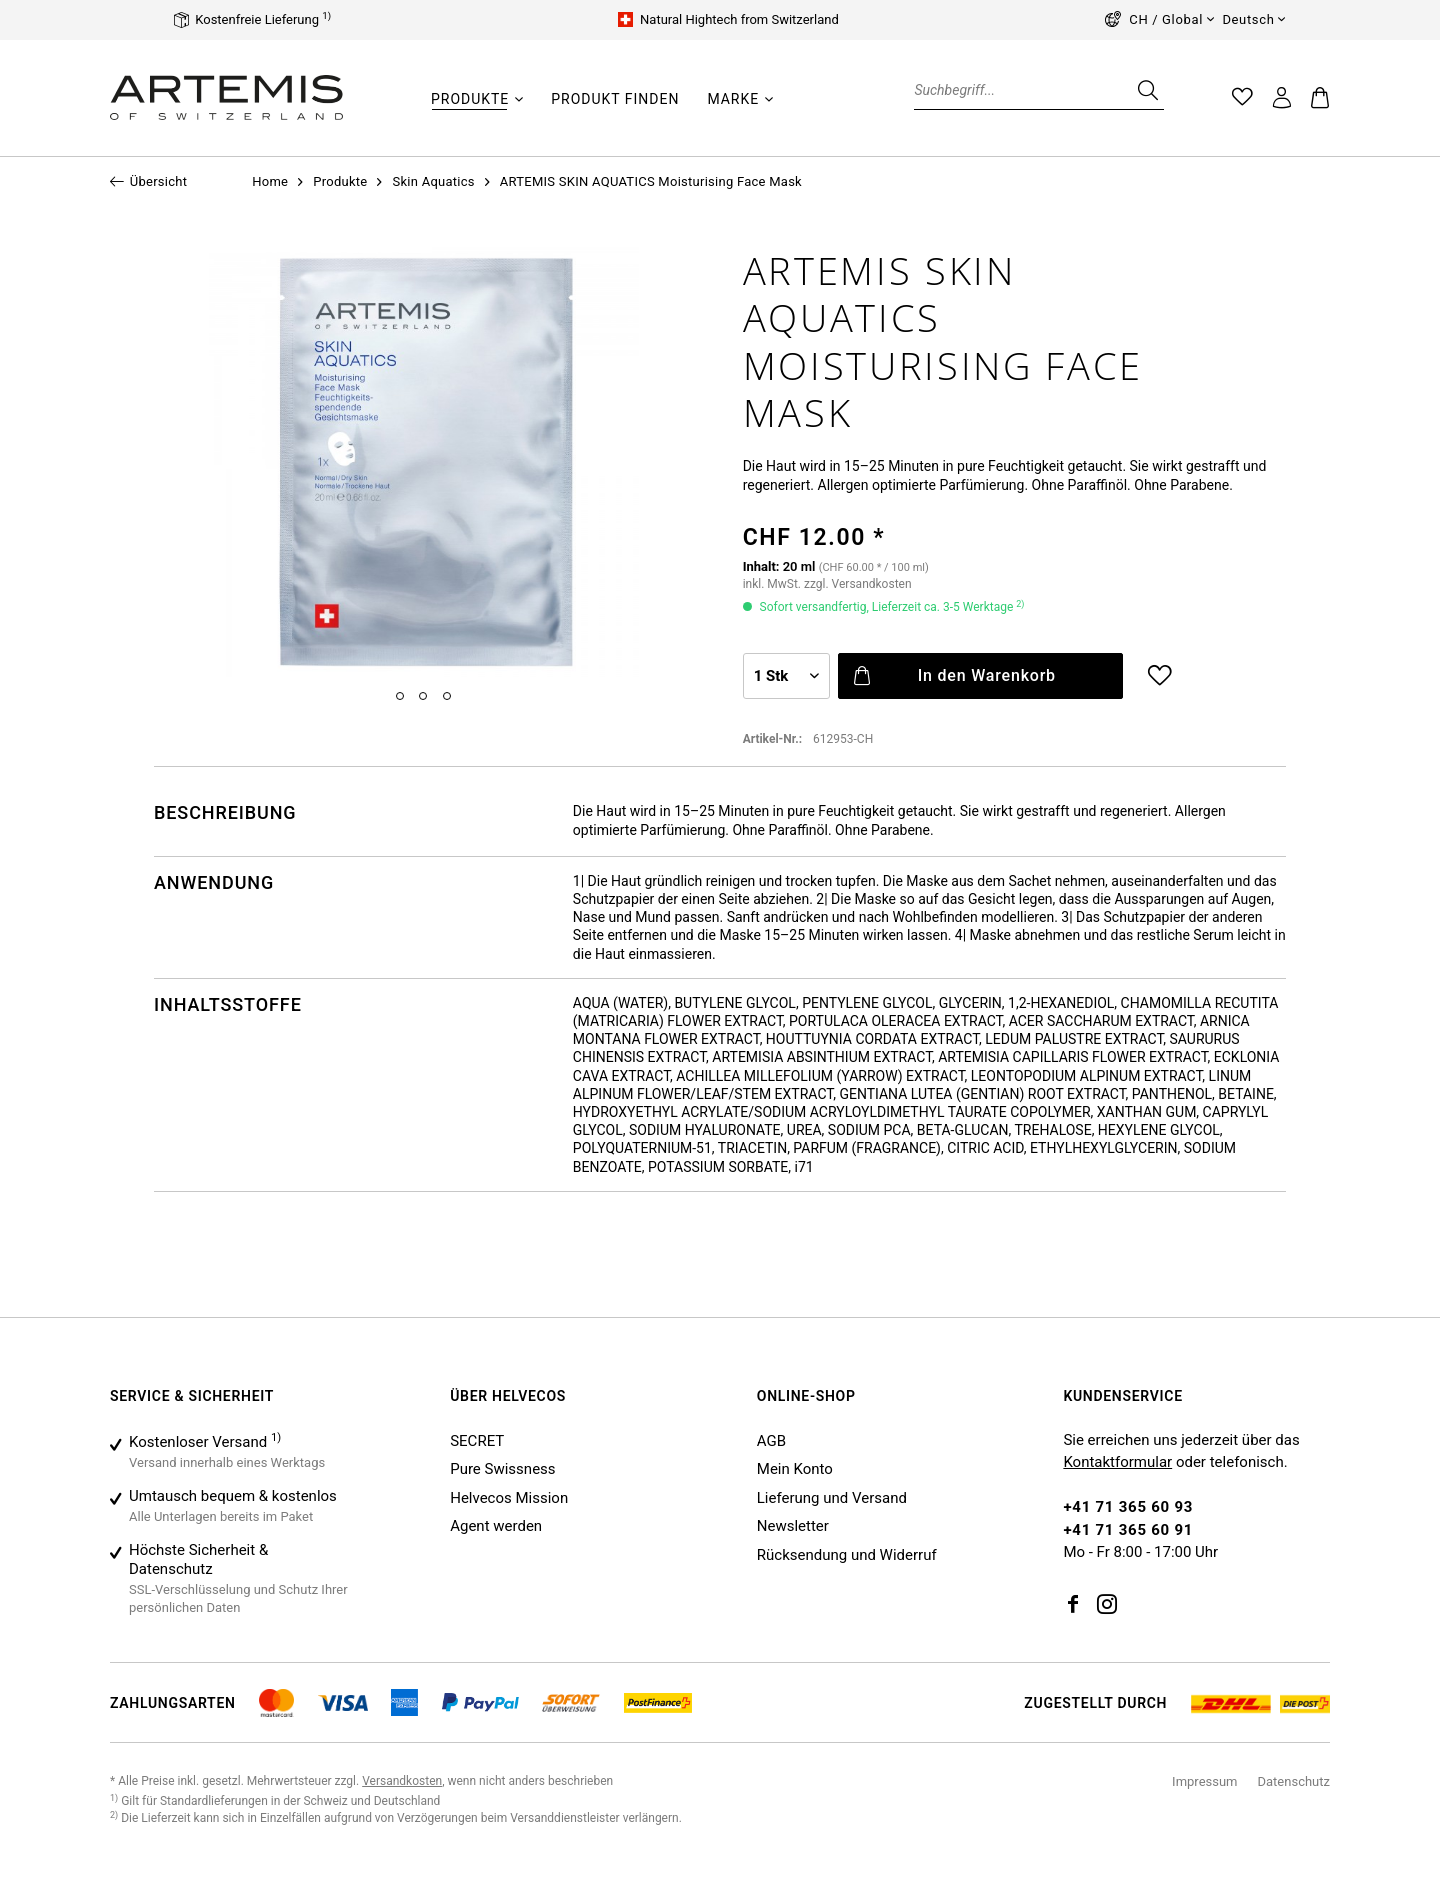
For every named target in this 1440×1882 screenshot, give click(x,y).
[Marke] (733, 99)
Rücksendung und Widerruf (847, 1555)
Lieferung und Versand (832, 1498)
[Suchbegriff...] (1039, 90)
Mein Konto (795, 1469)
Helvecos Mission (509, 1498)
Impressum (1204, 1781)
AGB (771, 1441)
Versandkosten (402, 1781)
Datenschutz (1294, 1781)
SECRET (477, 1441)
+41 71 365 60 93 (1128, 1507)
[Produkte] (470, 99)
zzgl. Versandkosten (858, 584)
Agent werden (496, 1526)
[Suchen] (1146, 90)
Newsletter (793, 1526)
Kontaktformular (1117, 1462)
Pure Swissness (502, 1469)
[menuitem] (477, 109)
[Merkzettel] (1243, 97)
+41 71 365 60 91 (1128, 1530)
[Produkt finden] (615, 99)
